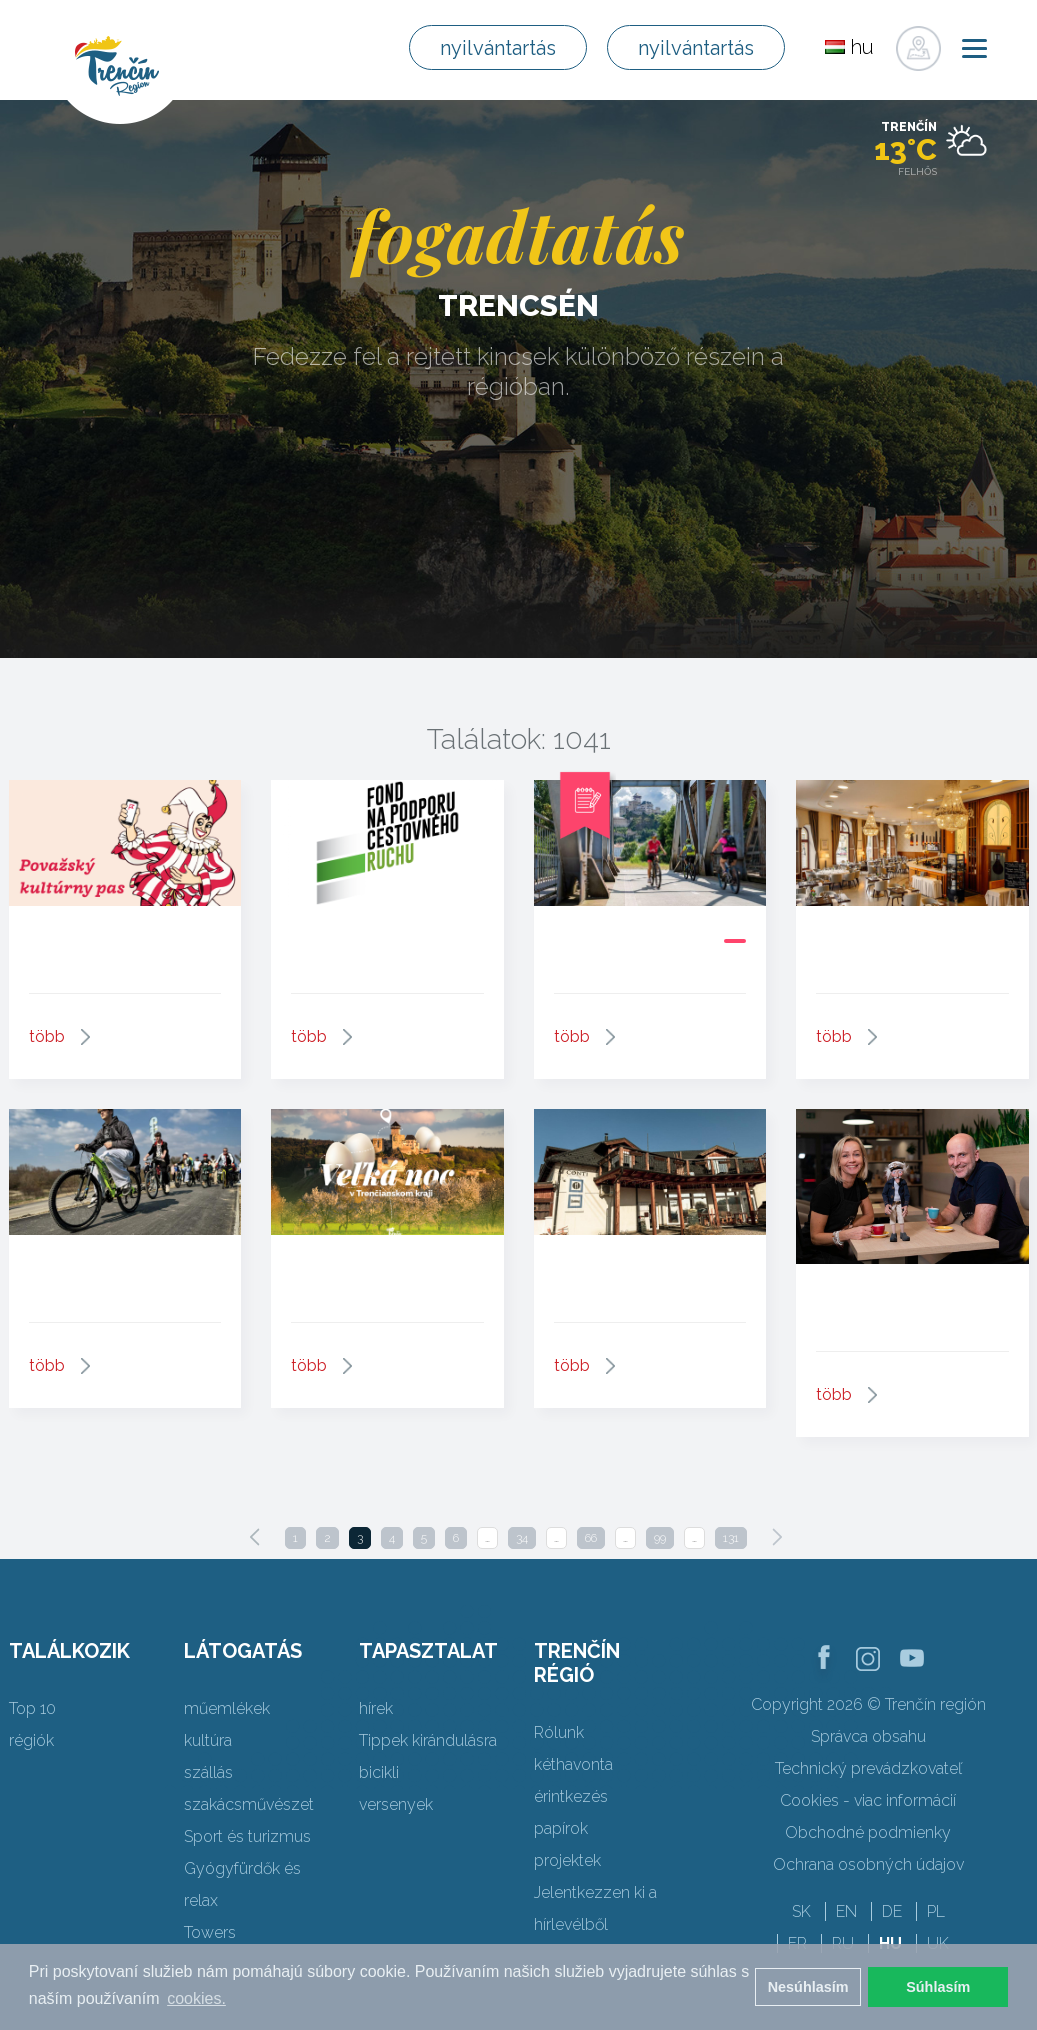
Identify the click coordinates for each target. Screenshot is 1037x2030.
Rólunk (559, 1732)
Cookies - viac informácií (868, 1800)
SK (801, 1911)
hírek (376, 1708)
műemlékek (227, 1708)
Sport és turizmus (247, 1836)
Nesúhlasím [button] (808, 1987)
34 (522, 1538)
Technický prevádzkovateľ (868, 1768)
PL (936, 1911)
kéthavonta (573, 1764)
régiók (31, 1740)
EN (846, 1911)
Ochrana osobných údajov (868, 1864)
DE (892, 1911)
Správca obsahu (868, 1736)
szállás (208, 1772)
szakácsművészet (249, 1804)
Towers (210, 1932)
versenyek (396, 1804)
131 (731, 1538)
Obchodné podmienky (868, 1832)
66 (591, 1538)
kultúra (208, 1740)
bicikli (379, 1772)
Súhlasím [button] (938, 1987)
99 (660, 1538)
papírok (561, 1828)
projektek (567, 1860)
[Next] (777, 1537)
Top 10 (32, 1708)
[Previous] (255, 1537)
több (47, 1036)
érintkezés (571, 1796)
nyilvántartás (498, 48)
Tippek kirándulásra (428, 1740)
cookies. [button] (196, 1998)
